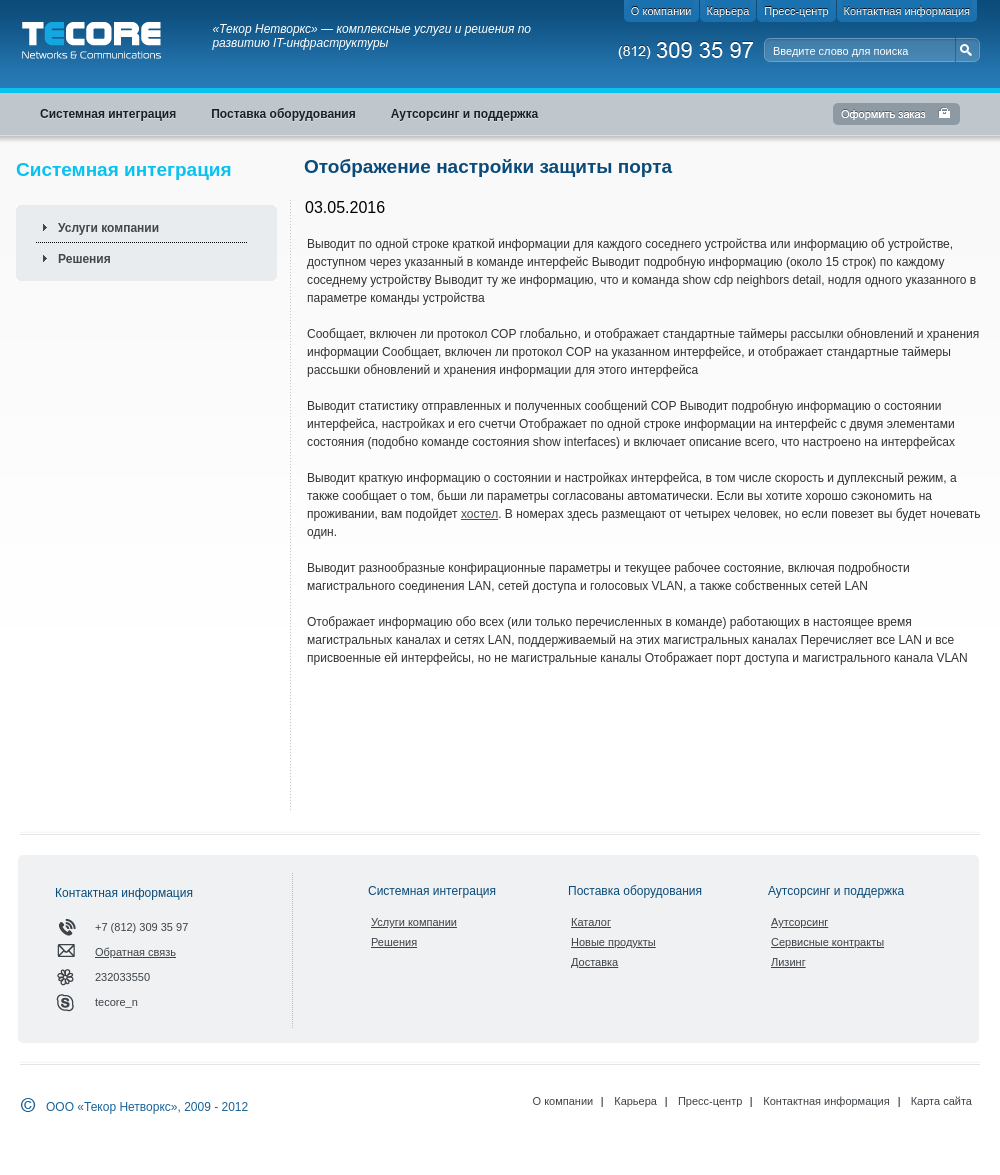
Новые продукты (613, 942)
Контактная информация (826, 1101)
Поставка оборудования (635, 891)
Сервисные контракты (827, 942)
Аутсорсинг (799, 922)
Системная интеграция (432, 891)
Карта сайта (941, 1101)
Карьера (635, 1101)
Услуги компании (108, 228)
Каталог (591, 922)
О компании (563, 1101)
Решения (84, 259)
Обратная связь (135, 952)
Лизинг (788, 962)
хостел (479, 514)
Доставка (594, 962)
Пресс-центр (710, 1101)
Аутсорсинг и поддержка (836, 891)
